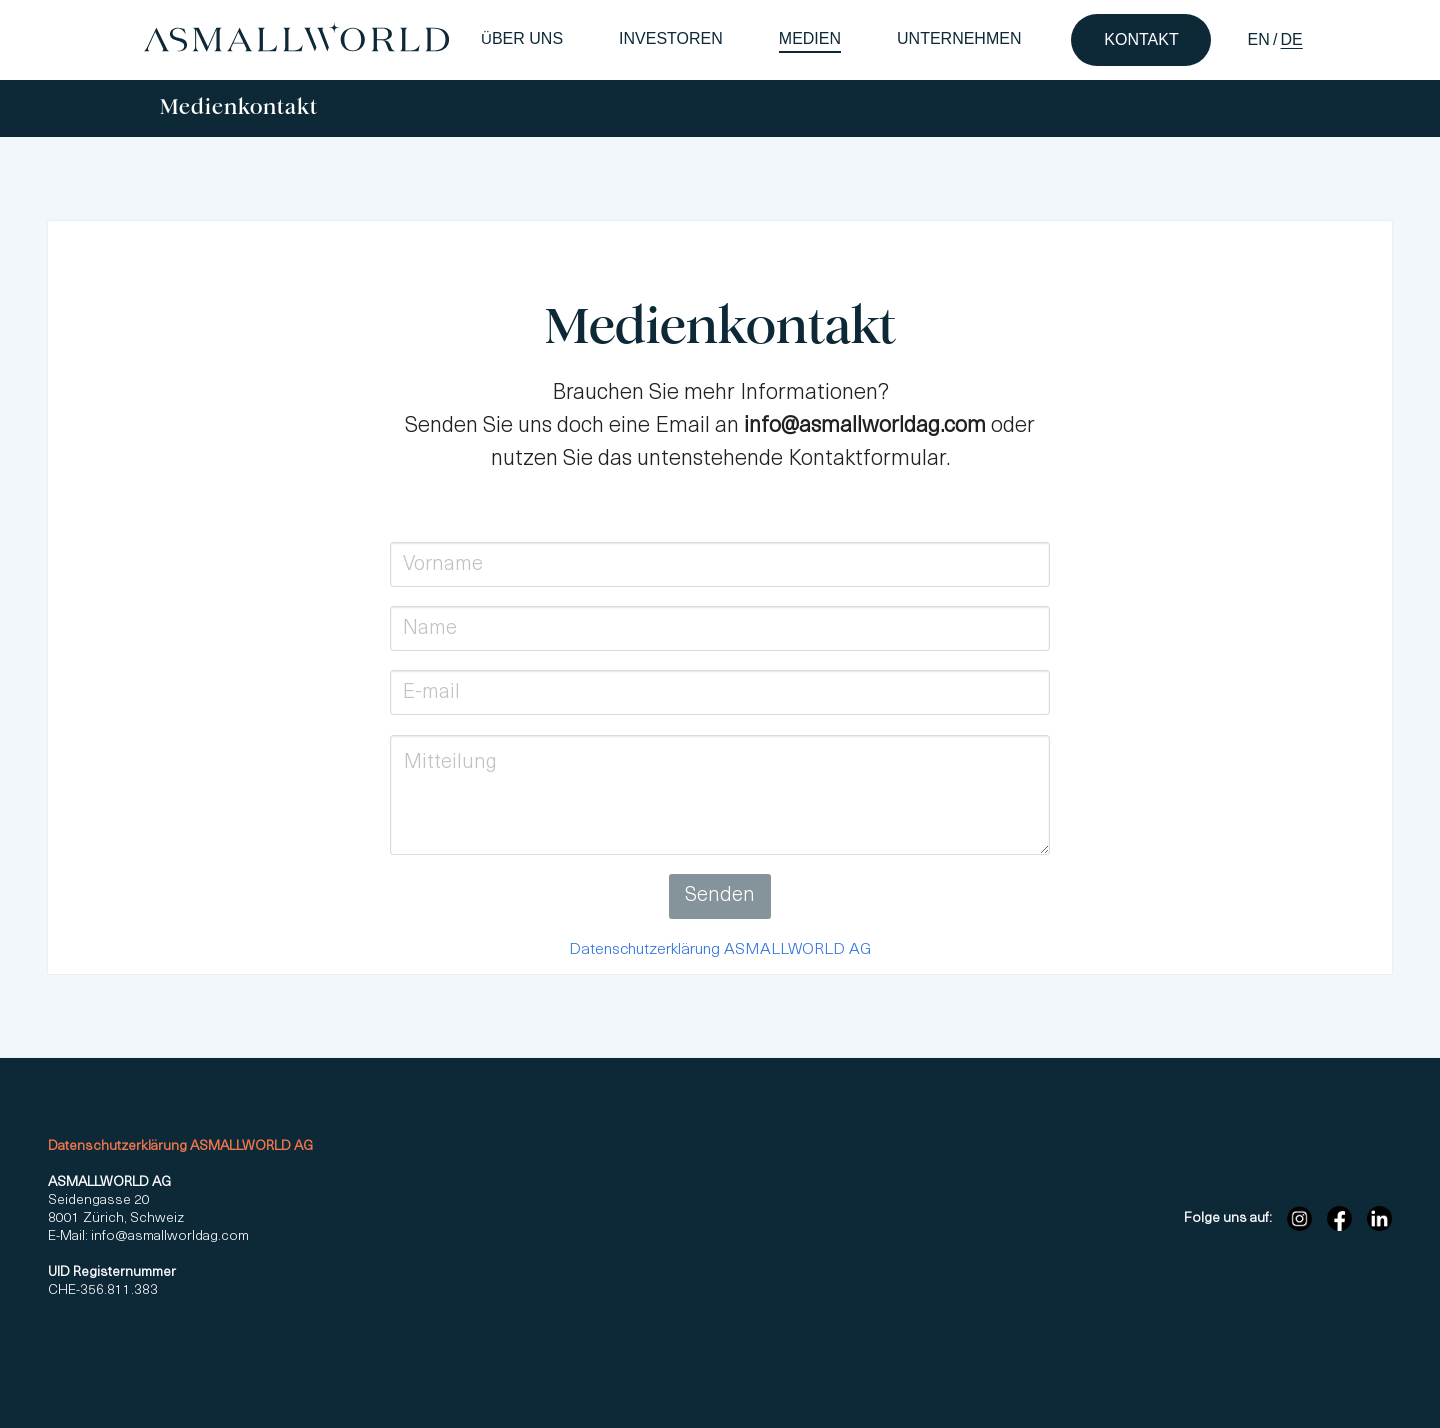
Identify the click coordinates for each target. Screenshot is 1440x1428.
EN (1258, 39)
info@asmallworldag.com (168, 1236)
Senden (720, 896)
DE (1292, 39)
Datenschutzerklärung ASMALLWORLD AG (720, 950)
